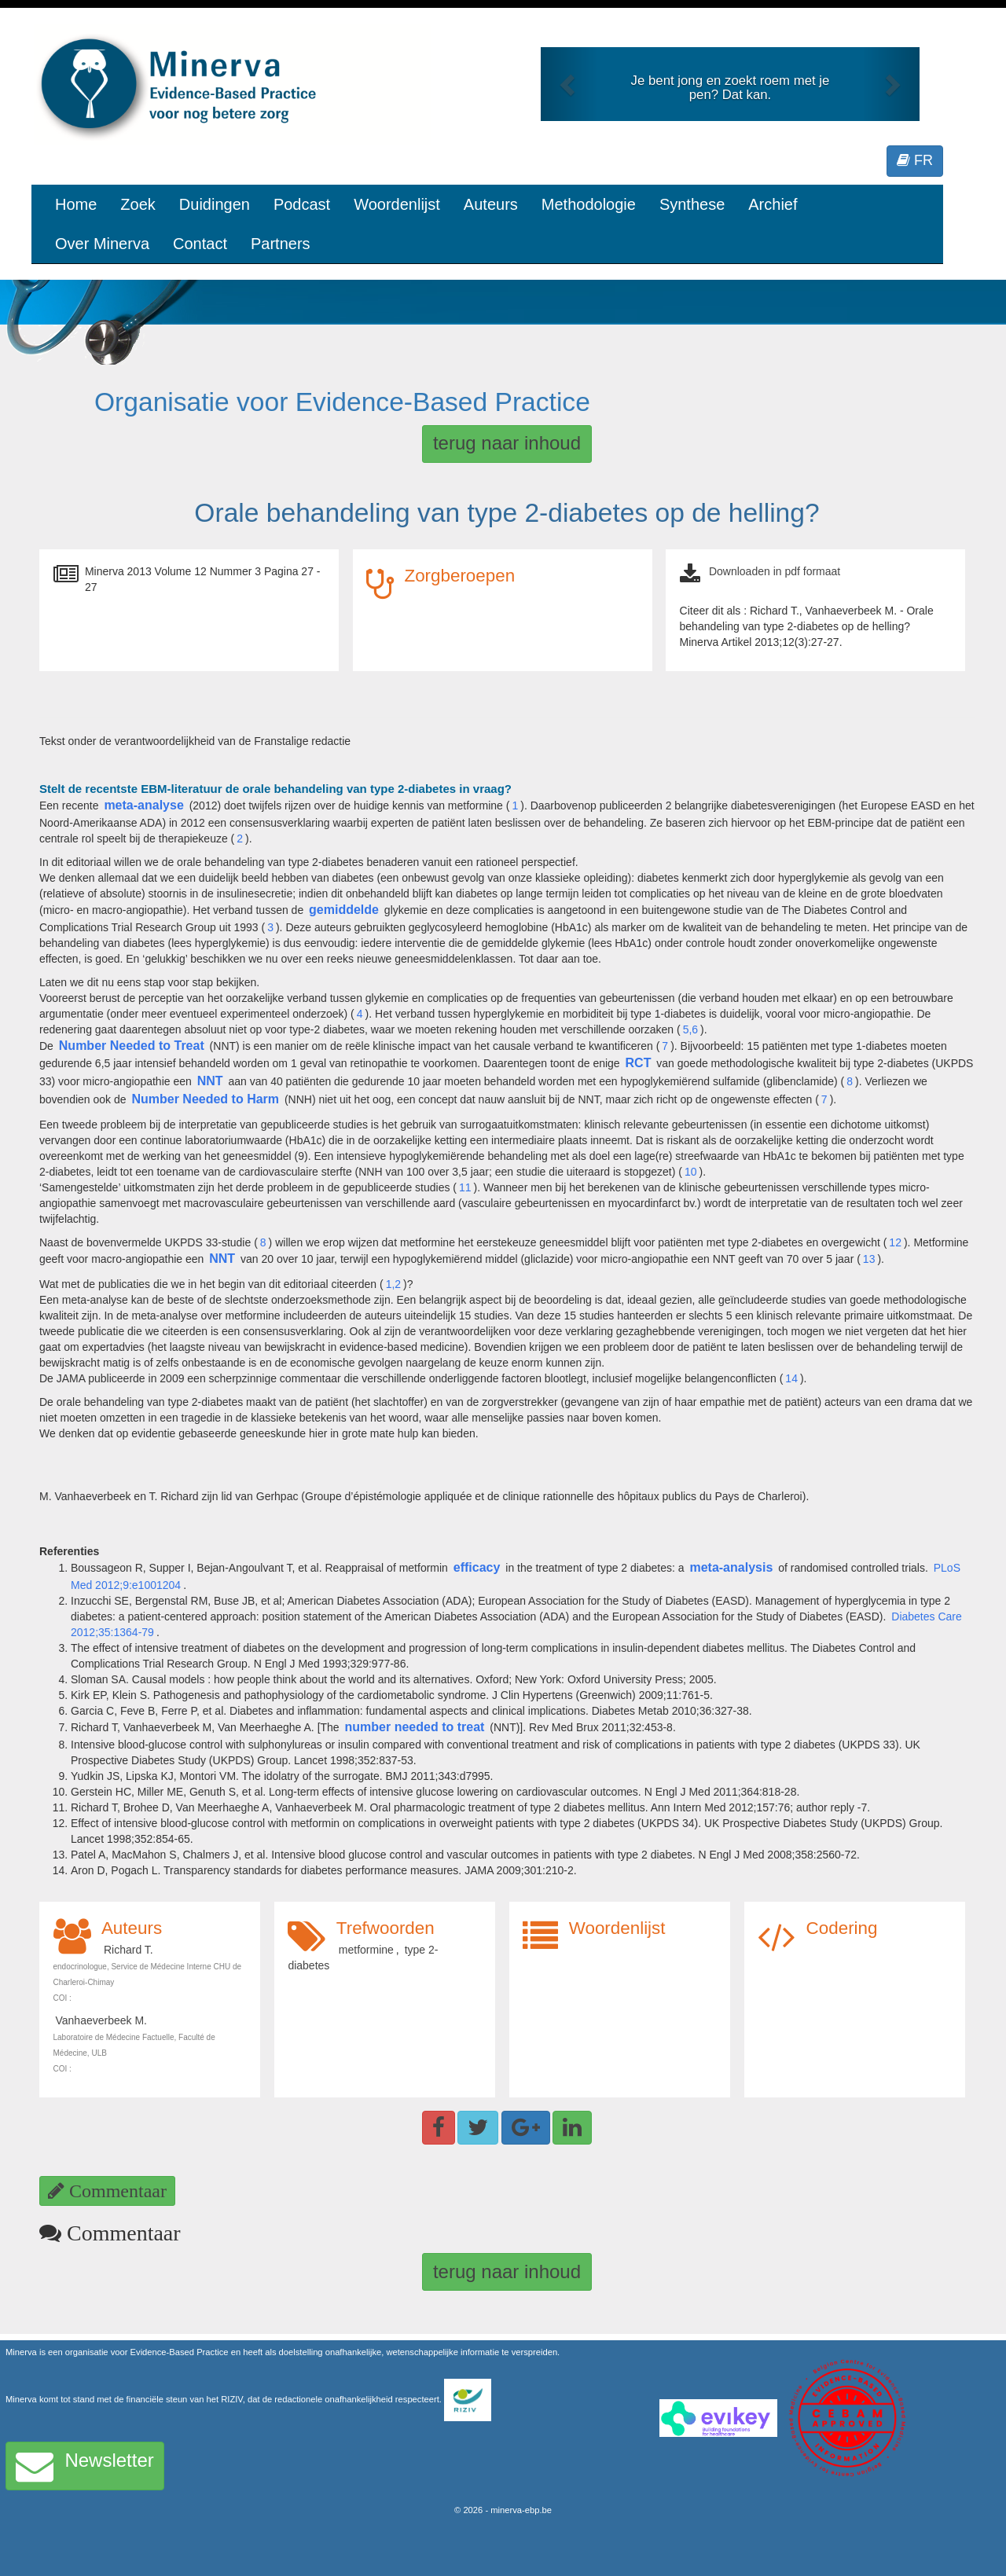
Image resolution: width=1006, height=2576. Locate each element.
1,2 (393, 1284)
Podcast (302, 204)
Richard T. (128, 1949)
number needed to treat (415, 1727)
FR (915, 160)
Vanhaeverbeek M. (101, 2020)
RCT (639, 1063)
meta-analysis (731, 1567)
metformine (366, 1949)
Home (76, 204)
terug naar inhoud (507, 442)
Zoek (137, 204)
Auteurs (491, 204)
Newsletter (85, 2466)
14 (791, 1378)
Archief (772, 204)
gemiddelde (344, 909)
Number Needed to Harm (205, 1099)
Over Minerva (102, 243)
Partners (280, 243)
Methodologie (589, 204)
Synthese (692, 204)
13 (869, 1259)
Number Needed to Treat (131, 1045)
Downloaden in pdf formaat (774, 571)
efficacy (477, 1567)
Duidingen (214, 204)
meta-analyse (143, 805)
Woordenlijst (397, 204)
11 (465, 1187)
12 (895, 1242)
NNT (210, 1081)
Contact (200, 243)
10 (691, 1171)
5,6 (690, 1029)
